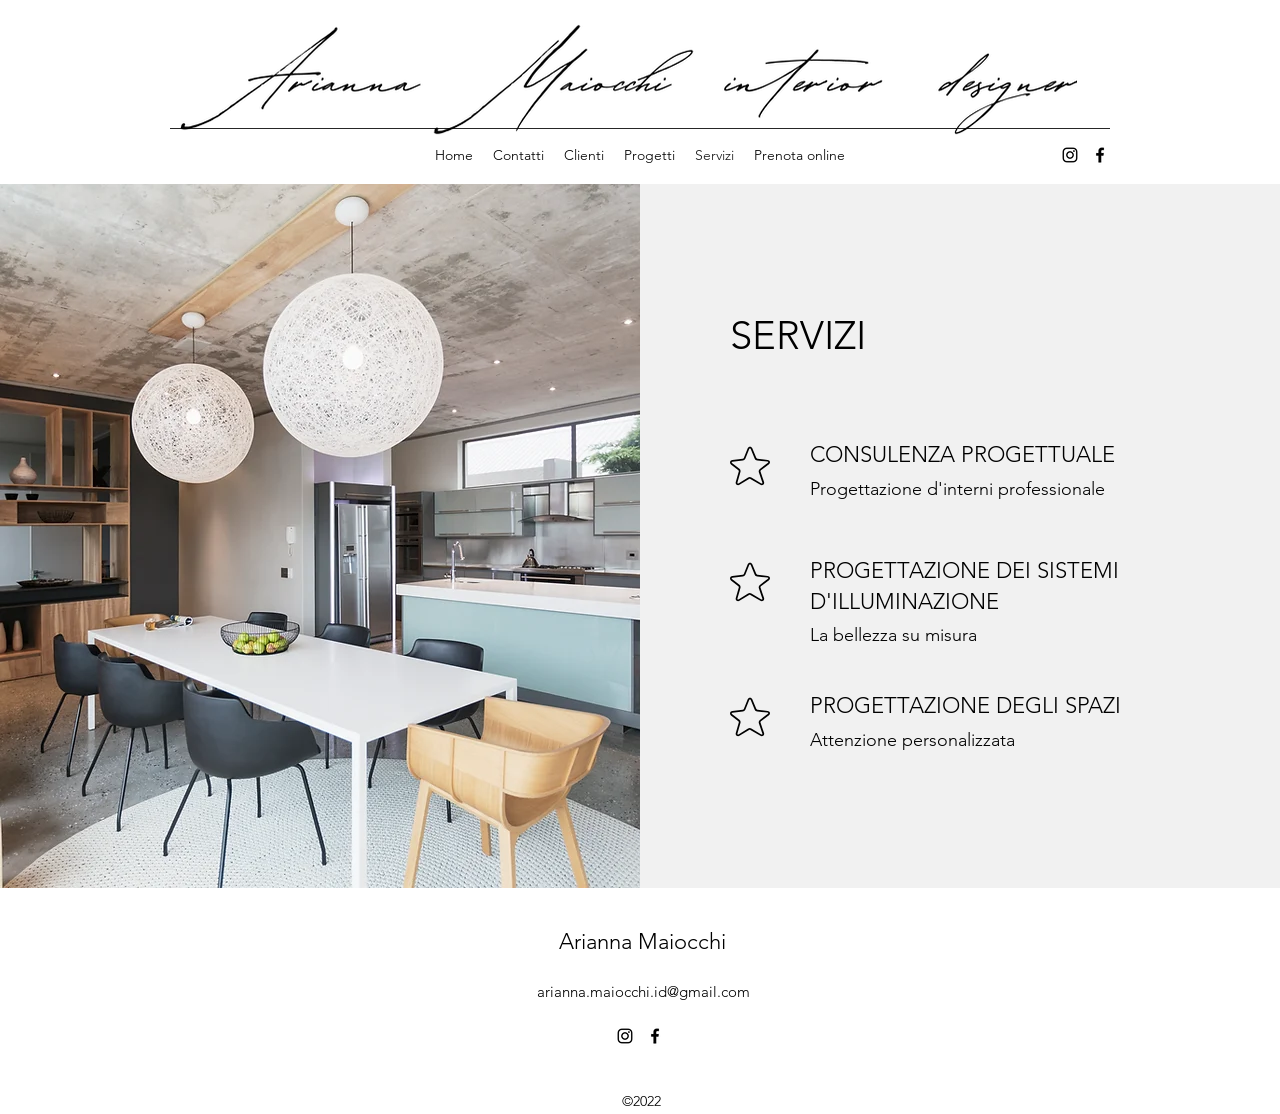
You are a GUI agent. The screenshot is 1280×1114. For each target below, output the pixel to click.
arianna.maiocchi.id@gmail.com (643, 991)
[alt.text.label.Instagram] (625, 1036)
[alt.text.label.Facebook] (1100, 155)
